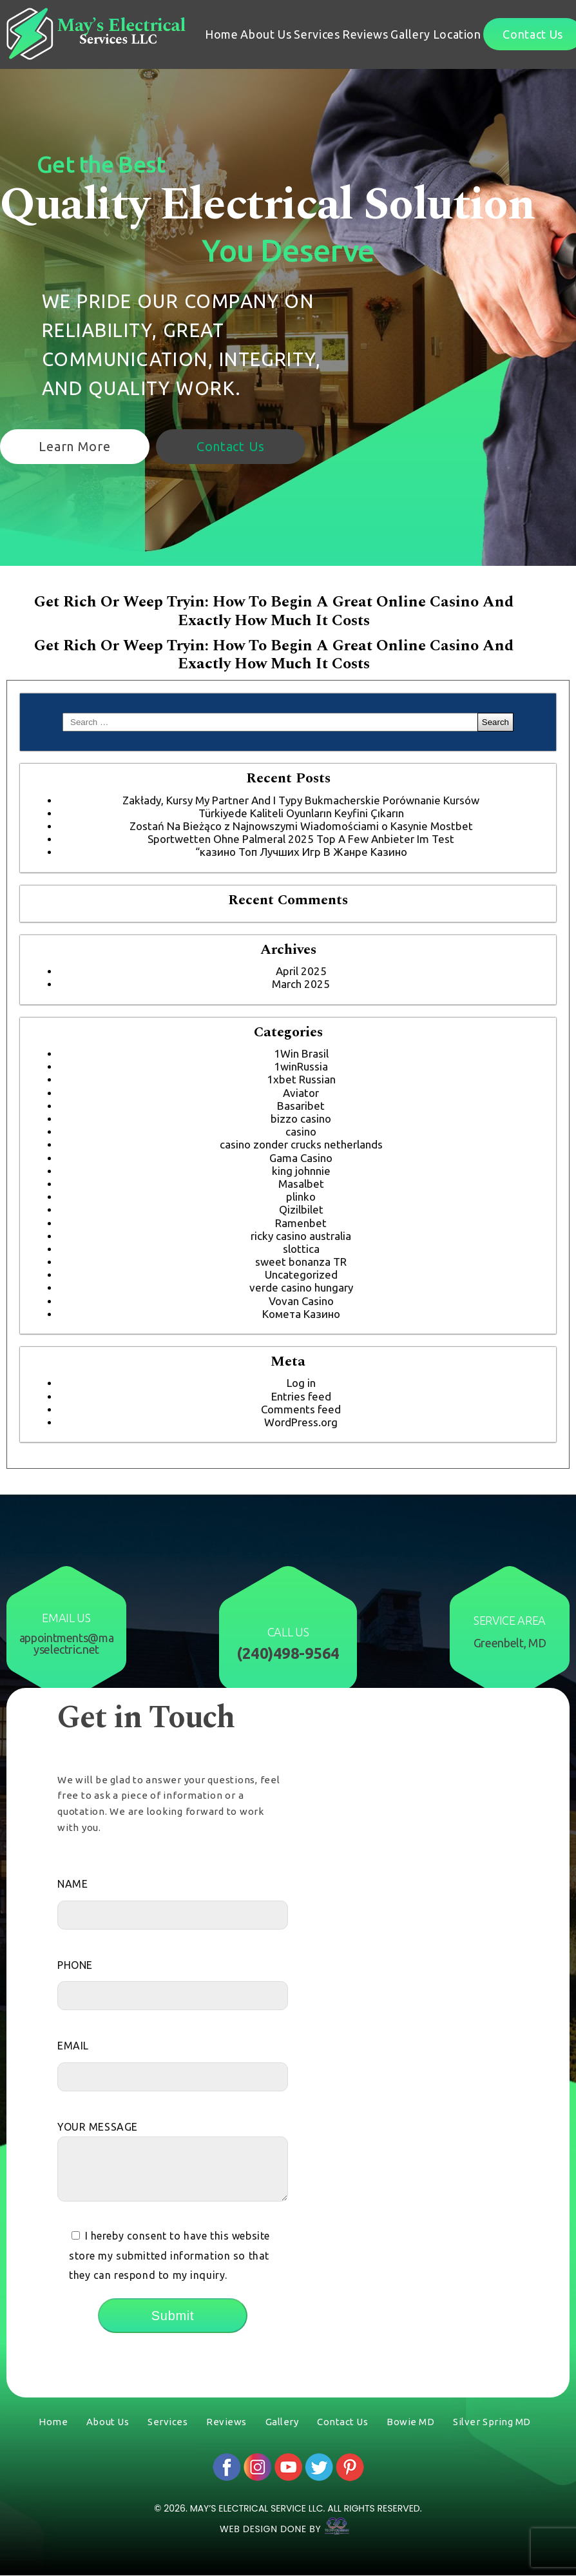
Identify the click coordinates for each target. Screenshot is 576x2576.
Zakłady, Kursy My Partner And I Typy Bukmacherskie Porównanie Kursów (300, 800)
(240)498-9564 (288, 1653)
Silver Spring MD (492, 2421)
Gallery (410, 34)
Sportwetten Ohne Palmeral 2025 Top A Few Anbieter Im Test (301, 839)
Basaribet (301, 1105)
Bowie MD (410, 2421)
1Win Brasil (301, 1053)
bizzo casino (301, 1118)
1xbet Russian (301, 1079)
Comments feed (301, 1409)
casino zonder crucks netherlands (301, 1144)
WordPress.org (301, 1422)
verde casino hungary (301, 1287)
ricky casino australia (301, 1236)
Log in (301, 1383)
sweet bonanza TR (301, 1261)
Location (457, 34)
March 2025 (301, 984)
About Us (265, 34)
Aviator (301, 1093)
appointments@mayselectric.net (66, 1643)
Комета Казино (301, 1314)
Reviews (365, 34)
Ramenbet (301, 1223)
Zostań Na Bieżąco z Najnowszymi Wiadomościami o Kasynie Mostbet (301, 826)
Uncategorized (301, 1274)
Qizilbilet (301, 1209)
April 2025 (301, 971)
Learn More (74, 446)
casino (300, 1131)
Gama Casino (300, 1158)
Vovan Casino (301, 1301)
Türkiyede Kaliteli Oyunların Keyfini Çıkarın (301, 813)
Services (317, 34)
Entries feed (301, 1396)
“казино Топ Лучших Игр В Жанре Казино (301, 852)
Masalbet (301, 1183)
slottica (301, 1249)
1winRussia (301, 1066)
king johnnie (301, 1171)
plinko (301, 1196)
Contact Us (231, 446)
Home (221, 34)
